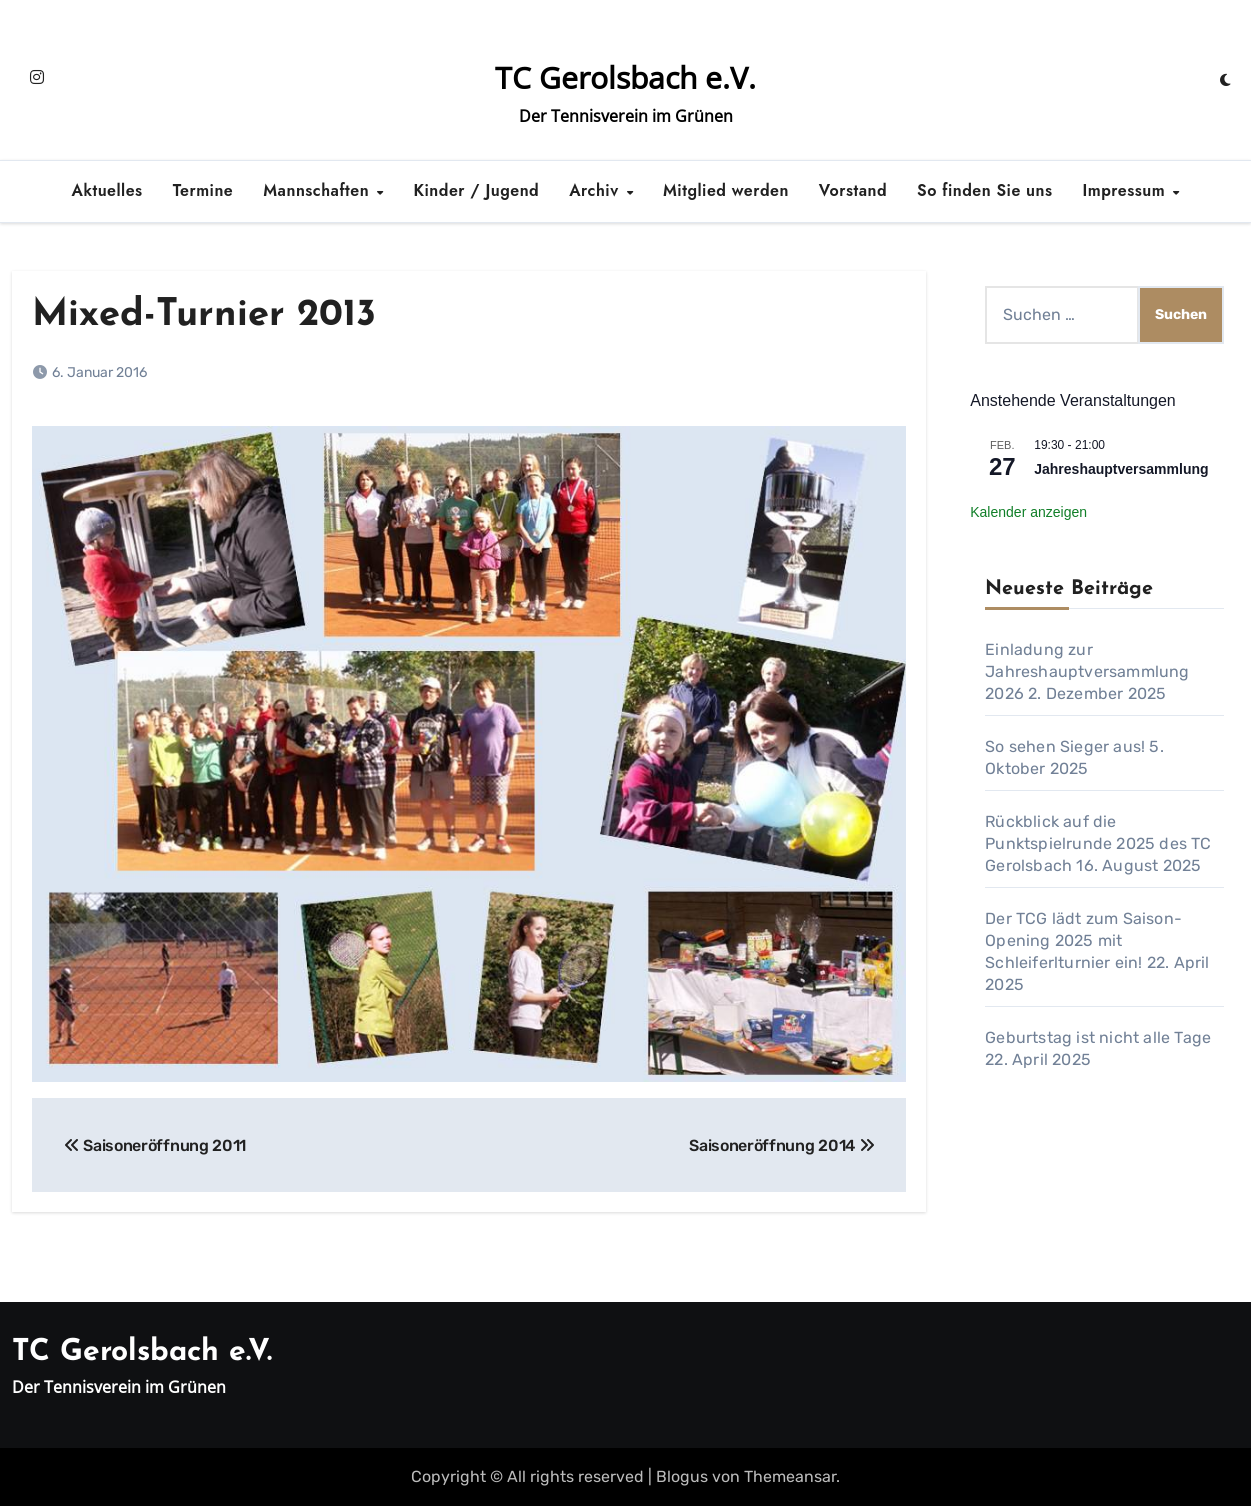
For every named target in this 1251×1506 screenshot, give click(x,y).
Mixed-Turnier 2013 (204, 315)
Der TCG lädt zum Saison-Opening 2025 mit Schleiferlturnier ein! (1083, 940)
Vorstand (853, 190)
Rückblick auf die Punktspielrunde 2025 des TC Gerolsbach (1098, 843)
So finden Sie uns (984, 190)
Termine (203, 190)
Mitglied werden (726, 190)
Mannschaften (318, 190)
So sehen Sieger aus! (1065, 746)
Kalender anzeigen (1028, 512)
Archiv (596, 190)
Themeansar (790, 1476)
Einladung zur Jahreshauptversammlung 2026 (1087, 671)
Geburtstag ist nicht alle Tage (1098, 1037)
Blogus (682, 1476)
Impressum (1127, 190)
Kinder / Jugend (477, 190)
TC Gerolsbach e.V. (625, 77)
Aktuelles (107, 190)
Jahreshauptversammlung (1121, 469)
